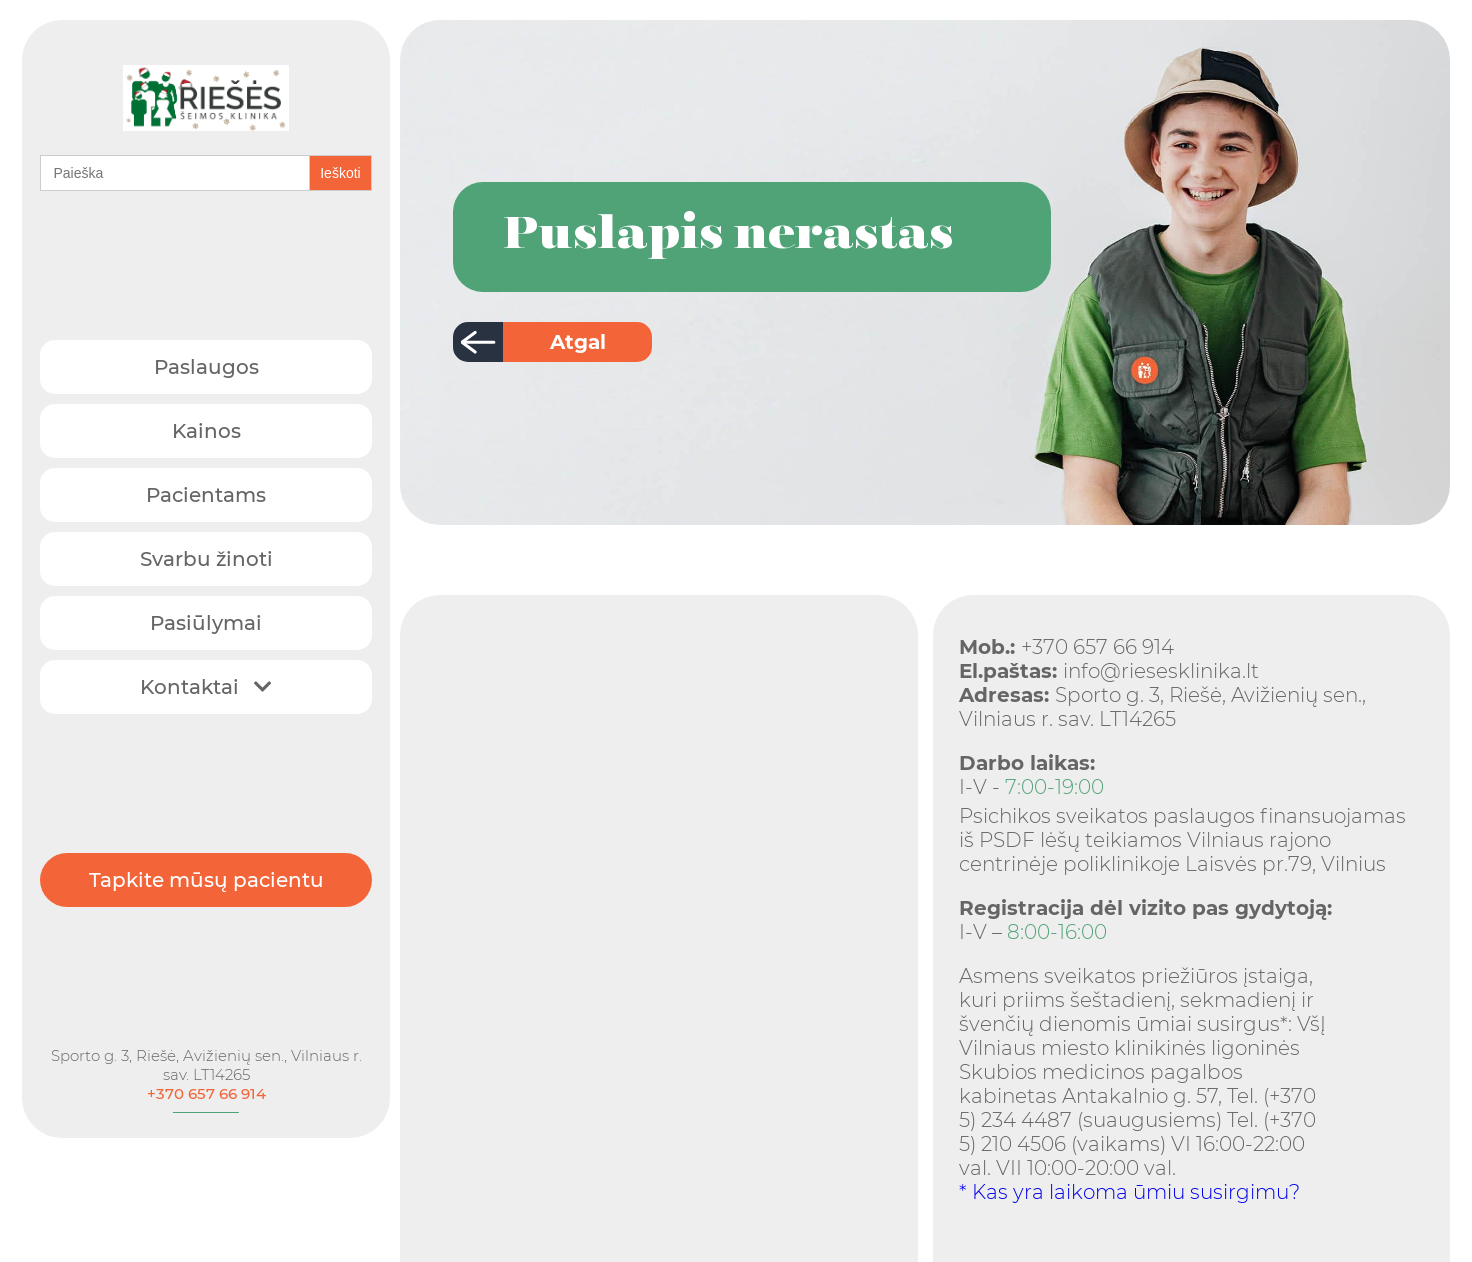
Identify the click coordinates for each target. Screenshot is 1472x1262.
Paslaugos (206, 362)
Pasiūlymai (206, 618)
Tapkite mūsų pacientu (206, 869)
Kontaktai (206, 682)
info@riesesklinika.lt (1109, 671)
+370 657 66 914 (206, 1076)
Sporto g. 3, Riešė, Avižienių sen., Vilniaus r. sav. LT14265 (206, 1048)
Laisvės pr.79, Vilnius (1285, 864)
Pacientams (206, 490)
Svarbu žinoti (206, 554)
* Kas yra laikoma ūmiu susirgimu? (1129, 1192)
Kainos (206, 426)
